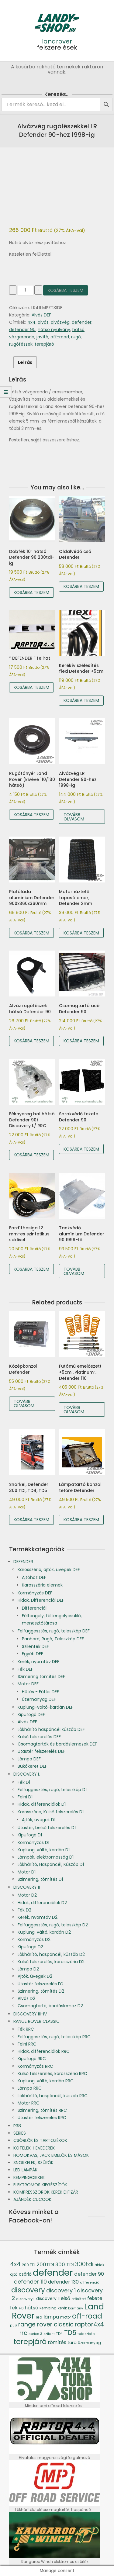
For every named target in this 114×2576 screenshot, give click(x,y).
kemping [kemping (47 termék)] (48, 2308)
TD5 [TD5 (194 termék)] (70, 2332)
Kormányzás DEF (35, 1593)
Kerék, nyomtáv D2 (37, 1917)
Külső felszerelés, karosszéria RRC (52, 2073)
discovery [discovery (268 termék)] (28, 2290)
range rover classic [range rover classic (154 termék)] (46, 2324)
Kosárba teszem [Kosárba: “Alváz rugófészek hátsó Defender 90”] (31, 1041)
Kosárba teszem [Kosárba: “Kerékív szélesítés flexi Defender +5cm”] (81, 700)
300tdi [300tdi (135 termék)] (84, 2264)
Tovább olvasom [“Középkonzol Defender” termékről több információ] (24, 1403)
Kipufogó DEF (31, 1714)
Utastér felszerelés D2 (41, 1984)
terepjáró (44, 344)
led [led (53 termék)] (39, 2317)
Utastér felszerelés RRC (42, 2118)
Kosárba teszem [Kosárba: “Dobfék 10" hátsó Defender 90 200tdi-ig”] (31, 592)
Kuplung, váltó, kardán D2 (44, 1932)
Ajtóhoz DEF (34, 1577)
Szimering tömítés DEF (41, 1676)
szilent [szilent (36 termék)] (49, 2334)
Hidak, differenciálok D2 (42, 1903)
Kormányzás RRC (35, 2066)
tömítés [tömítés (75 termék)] (57, 2342)
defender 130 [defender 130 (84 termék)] (63, 2281)
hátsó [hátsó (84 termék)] (31, 2307)
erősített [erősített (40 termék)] (78, 2298)
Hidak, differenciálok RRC (44, 2051)
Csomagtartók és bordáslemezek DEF (57, 1744)
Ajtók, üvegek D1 (38, 1820)
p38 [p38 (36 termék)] (13, 2325)
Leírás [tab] (25, 362)
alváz (43, 322)
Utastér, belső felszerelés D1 (47, 1828)
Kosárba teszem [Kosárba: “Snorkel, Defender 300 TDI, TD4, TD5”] (31, 1520)
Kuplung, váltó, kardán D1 (44, 1850)
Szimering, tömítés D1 (40, 1879)
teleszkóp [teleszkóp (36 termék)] (86, 2334)
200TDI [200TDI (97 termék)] (45, 2264)
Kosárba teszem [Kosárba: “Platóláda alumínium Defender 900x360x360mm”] (31, 933)
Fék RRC (26, 2029)
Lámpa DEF (29, 1759)
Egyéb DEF (32, 1654)
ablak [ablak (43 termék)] (99, 2265)
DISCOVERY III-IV (30, 2014)
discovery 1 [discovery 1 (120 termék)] (61, 2290)
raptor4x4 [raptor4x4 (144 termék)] (89, 2324)
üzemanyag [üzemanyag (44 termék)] (89, 2342)
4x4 (31, 322)
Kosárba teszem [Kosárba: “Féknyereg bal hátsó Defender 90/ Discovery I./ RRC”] (31, 1155)
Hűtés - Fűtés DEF (40, 1692)
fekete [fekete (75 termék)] (94, 2298)
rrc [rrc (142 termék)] (23, 2333)
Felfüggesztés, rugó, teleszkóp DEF (54, 1631)
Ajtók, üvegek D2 (35, 1976)
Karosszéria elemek (42, 1585)
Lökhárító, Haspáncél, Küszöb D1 (51, 1864)
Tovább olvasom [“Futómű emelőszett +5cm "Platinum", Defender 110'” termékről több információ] (74, 1409)
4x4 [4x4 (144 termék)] (15, 2264)
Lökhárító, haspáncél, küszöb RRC (53, 2096)
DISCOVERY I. (26, 1774)
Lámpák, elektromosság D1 (46, 1857)
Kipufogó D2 (30, 1947)
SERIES (19, 2133)
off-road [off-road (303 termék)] (87, 2316)
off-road (59, 337)
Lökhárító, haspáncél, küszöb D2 (51, 1954)
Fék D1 (24, 1782)
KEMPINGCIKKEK (29, 2177)
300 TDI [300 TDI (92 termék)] (64, 2264)
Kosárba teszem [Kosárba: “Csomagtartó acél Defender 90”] (81, 1041)
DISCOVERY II (26, 1887)
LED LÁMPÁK (25, 2170)
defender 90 (22, 329)
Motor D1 (27, 1872)
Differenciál (34, 1608)
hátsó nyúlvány (54, 329)
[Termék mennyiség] (25, 290)
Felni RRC (27, 2044)
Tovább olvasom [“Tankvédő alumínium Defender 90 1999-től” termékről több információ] (74, 1271)
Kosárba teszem (65, 290)
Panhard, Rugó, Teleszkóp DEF (53, 1639)
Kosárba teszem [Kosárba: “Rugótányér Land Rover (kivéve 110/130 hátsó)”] (31, 815)
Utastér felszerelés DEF (41, 1751)
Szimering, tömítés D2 (41, 1991)
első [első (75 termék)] (65, 2298)
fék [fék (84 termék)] (14, 2307)
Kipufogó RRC (32, 2059)
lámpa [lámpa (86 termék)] (51, 2316)
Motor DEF (28, 1684)
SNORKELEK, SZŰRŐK (33, 2163)
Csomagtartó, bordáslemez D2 (50, 2006)
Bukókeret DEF (32, 1766)
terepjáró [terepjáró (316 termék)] (30, 2341)
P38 (17, 2126)
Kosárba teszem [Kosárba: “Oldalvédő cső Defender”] (81, 586)
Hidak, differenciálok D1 (42, 1804)
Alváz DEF (41, 315)
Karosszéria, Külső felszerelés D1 (51, 1812)
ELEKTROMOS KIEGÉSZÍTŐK (40, 2185)
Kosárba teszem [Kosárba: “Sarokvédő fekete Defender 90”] (81, 1149)
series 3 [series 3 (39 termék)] (35, 2333)
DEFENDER (23, 1562)
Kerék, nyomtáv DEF (38, 1662)
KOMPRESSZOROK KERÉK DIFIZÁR (45, 2192)
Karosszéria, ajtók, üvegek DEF (49, 1569)
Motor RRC (29, 2103)
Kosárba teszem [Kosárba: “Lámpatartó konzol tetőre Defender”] (81, 1520)
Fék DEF (25, 1669)
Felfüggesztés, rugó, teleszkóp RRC (54, 2037)
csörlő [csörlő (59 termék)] (25, 2274)
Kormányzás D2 (34, 1939)
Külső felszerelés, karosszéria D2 (51, 1962)
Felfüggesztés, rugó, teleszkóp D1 (52, 1790)
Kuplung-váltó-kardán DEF (45, 1707)
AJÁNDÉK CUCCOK (32, 2199)
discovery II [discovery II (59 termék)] (48, 2298)
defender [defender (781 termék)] (53, 2272)
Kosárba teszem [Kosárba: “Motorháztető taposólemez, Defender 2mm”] (81, 933)
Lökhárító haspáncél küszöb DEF (51, 1729)
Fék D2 (24, 1910)
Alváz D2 (26, 1998)
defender (82, 322)
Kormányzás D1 (33, 1842)
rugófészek (21, 344)
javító (42, 337)
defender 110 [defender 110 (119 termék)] (30, 2281)
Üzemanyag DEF (39, 1699)
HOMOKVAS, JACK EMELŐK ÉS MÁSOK (51, 2155)
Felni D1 (25, 1797)
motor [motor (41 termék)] (65, 2317)
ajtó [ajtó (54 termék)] (14, 2274)
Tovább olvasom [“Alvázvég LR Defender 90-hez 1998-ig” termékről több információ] (74, 817)
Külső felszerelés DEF (39, 1737)
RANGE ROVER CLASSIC (36, 2021)
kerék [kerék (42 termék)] (62, 2308)
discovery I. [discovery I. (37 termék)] (25, 2299)
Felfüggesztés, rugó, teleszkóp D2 (53, 1925)
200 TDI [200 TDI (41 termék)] (28, 2265)
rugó (76, 337)
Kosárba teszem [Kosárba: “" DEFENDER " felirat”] (31, 687)
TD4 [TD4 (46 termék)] (59, 2333)
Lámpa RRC (30, 2088)
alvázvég (60, 322)
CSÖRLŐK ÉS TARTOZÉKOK (40, 2140)
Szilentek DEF (35, 1646)
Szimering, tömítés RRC (42, 2110)
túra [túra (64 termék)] (72, 2342)
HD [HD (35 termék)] (21, 2308)
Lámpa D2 (28, 1969)
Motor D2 (27, 1895)
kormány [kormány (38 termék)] (75, 2308)
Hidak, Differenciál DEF (41, 1600)
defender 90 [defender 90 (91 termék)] (89, 2273)
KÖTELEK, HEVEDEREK (34, 2148)
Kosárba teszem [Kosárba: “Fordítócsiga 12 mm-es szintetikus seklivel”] (31, 1269)
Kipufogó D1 (30, 1835)
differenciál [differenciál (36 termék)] (90, 2282)
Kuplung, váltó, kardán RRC (46, 2081)
